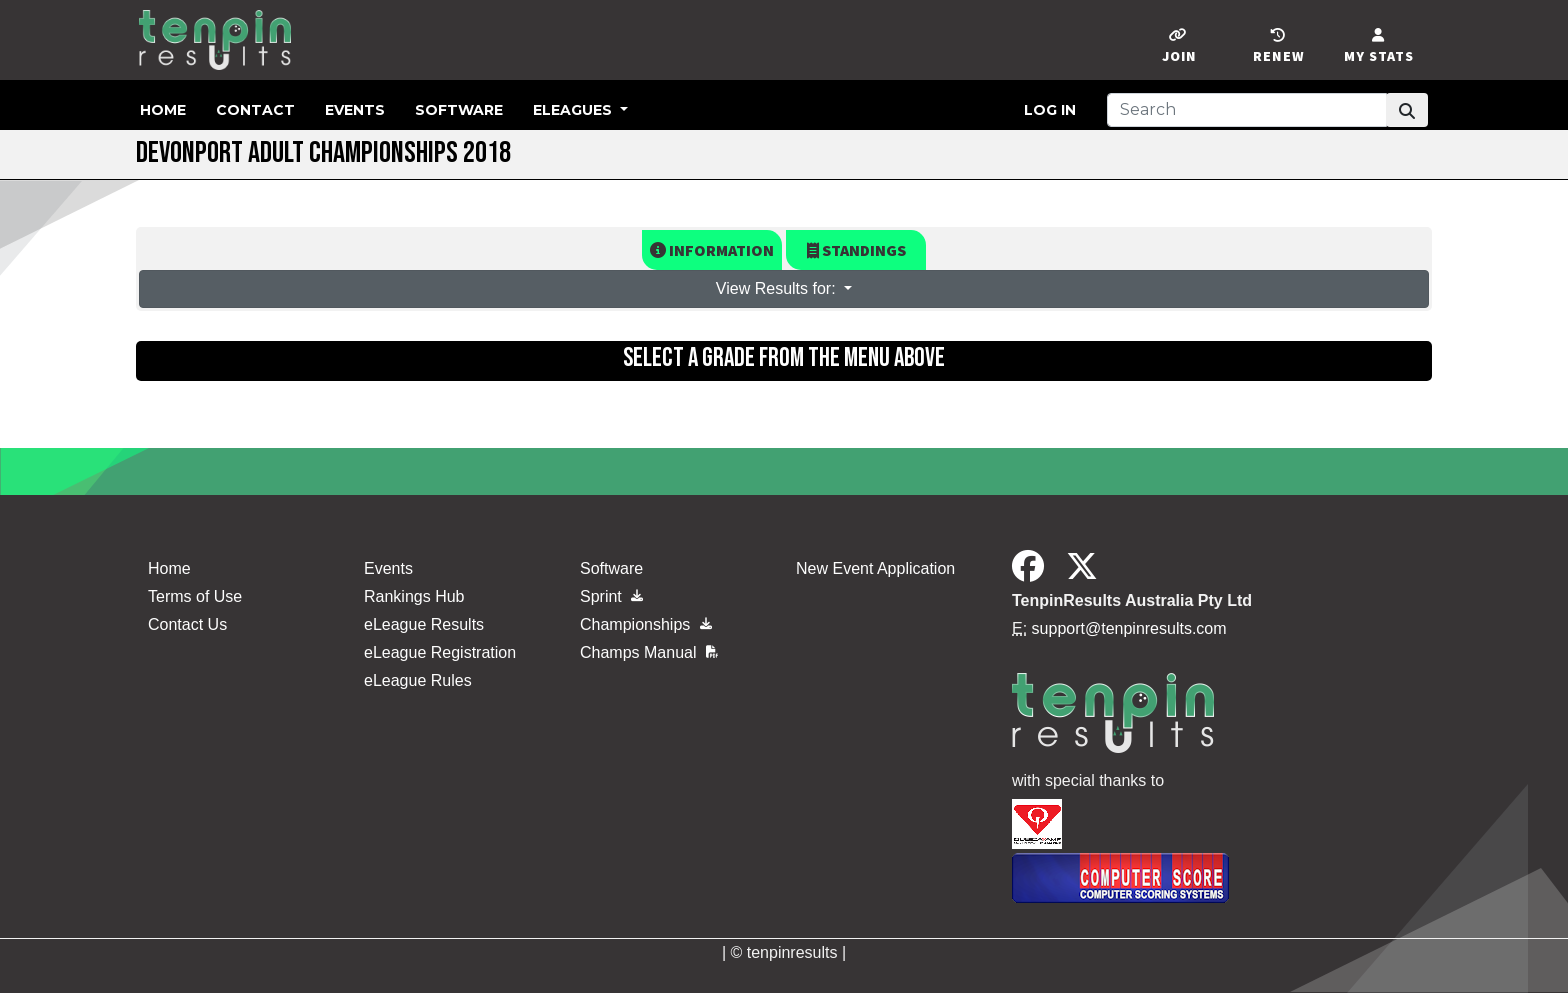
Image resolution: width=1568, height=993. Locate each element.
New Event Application (875, 568)
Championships (646, 624)
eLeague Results (424, 624)
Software (459, 110)
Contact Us (187, 624)
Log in (1050, 110)
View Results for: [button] (778, 288)
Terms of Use (195, 596)
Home (163, 110)
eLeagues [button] (574, 110)
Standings (856, 250)
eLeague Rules (418, 680)
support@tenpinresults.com (1129, 628)
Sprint (611, 596)
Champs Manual (649, 652)
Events (355, 110)
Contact (255, 110)
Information (712, 250)
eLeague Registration (440, 652)
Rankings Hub (414, 596)
